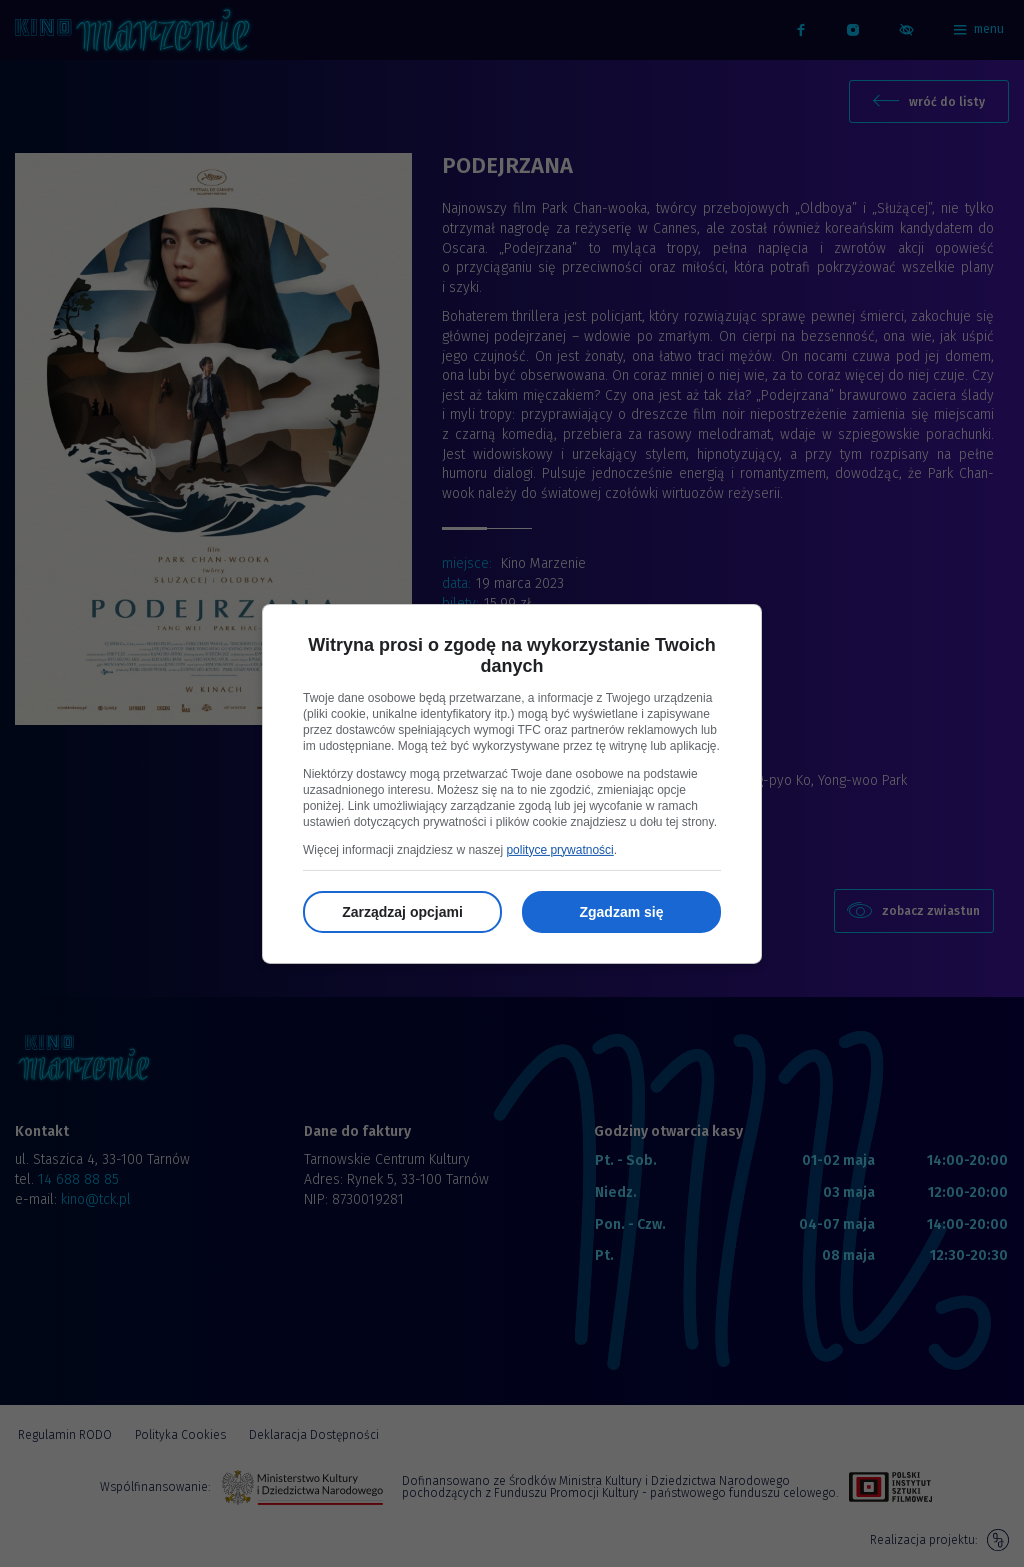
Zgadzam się (621, 912)
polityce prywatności (559, 850)
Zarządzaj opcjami (402, 912)
